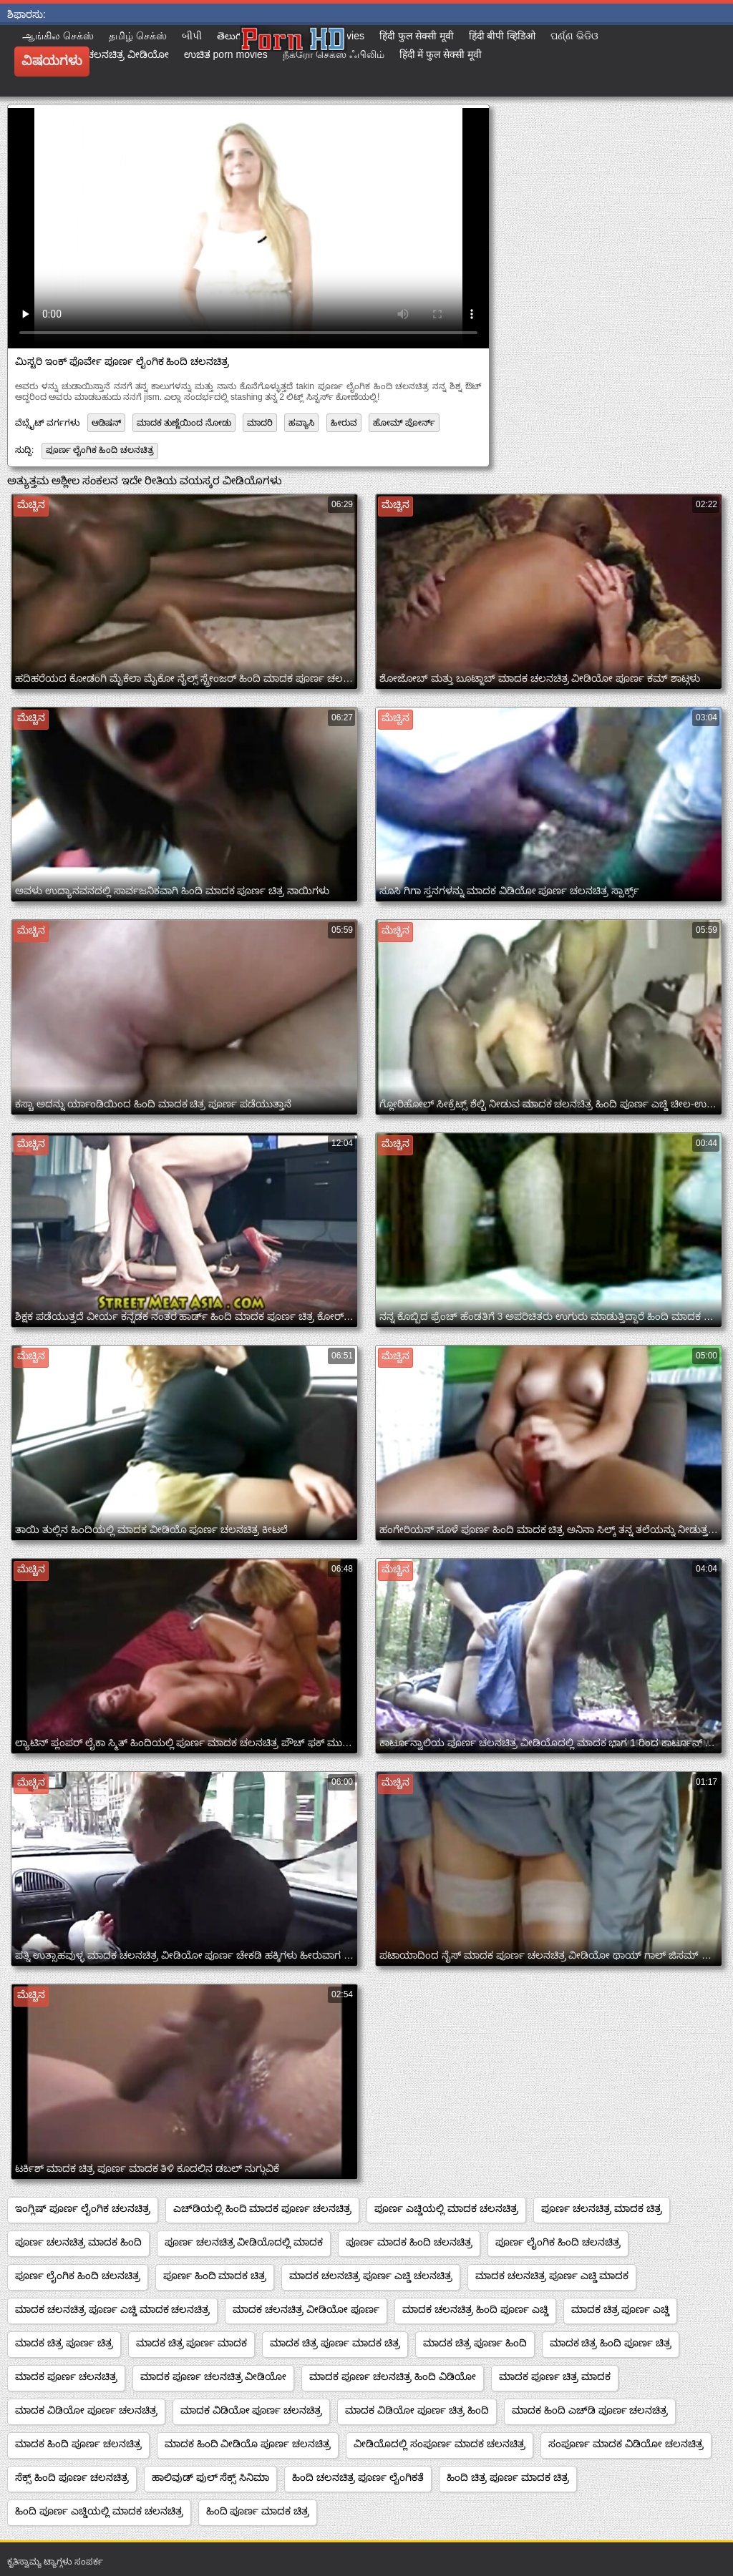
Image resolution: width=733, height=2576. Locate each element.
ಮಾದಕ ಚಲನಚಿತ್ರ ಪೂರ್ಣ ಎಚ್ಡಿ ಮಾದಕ (552, 2275)
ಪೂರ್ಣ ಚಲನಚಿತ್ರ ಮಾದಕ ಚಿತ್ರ (601, 2208)
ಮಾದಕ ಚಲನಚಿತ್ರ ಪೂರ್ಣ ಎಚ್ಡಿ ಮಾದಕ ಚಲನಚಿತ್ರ (112, 2309)
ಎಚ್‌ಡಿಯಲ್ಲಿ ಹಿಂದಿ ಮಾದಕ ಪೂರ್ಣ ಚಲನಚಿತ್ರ (262, 2208)
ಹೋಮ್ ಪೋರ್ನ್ (404, 423)
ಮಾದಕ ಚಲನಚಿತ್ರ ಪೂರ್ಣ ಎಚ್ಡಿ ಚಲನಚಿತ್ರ (370, 2275)
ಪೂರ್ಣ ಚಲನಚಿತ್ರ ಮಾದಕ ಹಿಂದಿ (78, 2242)
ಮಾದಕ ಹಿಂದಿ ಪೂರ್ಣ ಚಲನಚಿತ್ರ (78, 2443)
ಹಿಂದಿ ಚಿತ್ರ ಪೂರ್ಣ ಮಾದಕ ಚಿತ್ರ (508, 2477)
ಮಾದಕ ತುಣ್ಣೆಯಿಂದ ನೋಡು (184, 423)
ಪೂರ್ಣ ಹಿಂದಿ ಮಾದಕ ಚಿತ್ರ (215, 2275)
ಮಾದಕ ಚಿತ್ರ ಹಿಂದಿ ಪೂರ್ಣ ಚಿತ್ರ (611, 2343)
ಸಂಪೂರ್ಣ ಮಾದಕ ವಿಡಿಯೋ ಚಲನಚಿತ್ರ (626, 2443)
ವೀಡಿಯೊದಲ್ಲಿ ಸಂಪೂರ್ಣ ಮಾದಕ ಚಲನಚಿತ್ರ (439, 2443)
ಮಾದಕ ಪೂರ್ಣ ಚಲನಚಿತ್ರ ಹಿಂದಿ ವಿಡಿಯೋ (392, 2376)
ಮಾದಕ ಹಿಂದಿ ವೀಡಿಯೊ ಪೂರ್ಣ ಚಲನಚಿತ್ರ (248, 2443)
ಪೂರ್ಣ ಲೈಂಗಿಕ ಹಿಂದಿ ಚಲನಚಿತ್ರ (100, 450)
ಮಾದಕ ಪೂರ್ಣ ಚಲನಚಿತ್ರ (66, 2376)
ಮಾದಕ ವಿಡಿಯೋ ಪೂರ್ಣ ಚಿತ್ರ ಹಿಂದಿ (417, 2410)
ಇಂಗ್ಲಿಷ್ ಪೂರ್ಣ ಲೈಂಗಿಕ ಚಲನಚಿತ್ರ (82, 2208)
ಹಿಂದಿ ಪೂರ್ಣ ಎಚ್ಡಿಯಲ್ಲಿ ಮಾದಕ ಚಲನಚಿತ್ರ (99, 2511)
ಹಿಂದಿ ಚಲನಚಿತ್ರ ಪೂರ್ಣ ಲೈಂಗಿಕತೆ (358, 2477)
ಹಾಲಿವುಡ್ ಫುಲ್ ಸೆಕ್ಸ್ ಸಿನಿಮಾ (211, 2477)
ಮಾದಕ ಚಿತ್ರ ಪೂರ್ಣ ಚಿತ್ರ (64, 2343)
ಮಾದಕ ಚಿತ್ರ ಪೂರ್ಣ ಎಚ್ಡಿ (620, 2309)
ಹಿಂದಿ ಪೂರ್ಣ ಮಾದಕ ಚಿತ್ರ (258, 2511)
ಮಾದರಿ (260, 423)
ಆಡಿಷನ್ (106, 423)
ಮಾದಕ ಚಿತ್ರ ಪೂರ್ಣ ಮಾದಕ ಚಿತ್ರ (335, 2343)
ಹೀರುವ (344, 423)
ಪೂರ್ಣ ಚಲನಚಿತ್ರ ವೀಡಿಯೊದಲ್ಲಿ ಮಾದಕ (244, 2242)
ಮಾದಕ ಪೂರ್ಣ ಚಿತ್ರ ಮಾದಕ (555, 2376)
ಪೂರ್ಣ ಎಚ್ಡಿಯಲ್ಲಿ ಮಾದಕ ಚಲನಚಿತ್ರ (446, 2208)
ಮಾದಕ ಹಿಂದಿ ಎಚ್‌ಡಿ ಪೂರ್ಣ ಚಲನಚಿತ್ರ (590, 2410)
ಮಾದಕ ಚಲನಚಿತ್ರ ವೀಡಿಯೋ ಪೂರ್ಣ (306, 2309)
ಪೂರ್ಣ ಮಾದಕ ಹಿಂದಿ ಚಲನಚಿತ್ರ (409, 2242)
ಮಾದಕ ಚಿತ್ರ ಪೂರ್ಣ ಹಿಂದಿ (475, 2343)
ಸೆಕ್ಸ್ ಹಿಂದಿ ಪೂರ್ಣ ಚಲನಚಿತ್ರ (72, 2477)
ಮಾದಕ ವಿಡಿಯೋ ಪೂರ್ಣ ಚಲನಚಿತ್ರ (86, 2410)
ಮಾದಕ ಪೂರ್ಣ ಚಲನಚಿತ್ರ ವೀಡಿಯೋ (213, 2376)
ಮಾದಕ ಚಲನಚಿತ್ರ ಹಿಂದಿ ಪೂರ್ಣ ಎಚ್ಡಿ (475, 2309)
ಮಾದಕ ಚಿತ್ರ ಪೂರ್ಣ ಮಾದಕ (192, 2343)
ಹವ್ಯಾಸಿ (301, 423)
